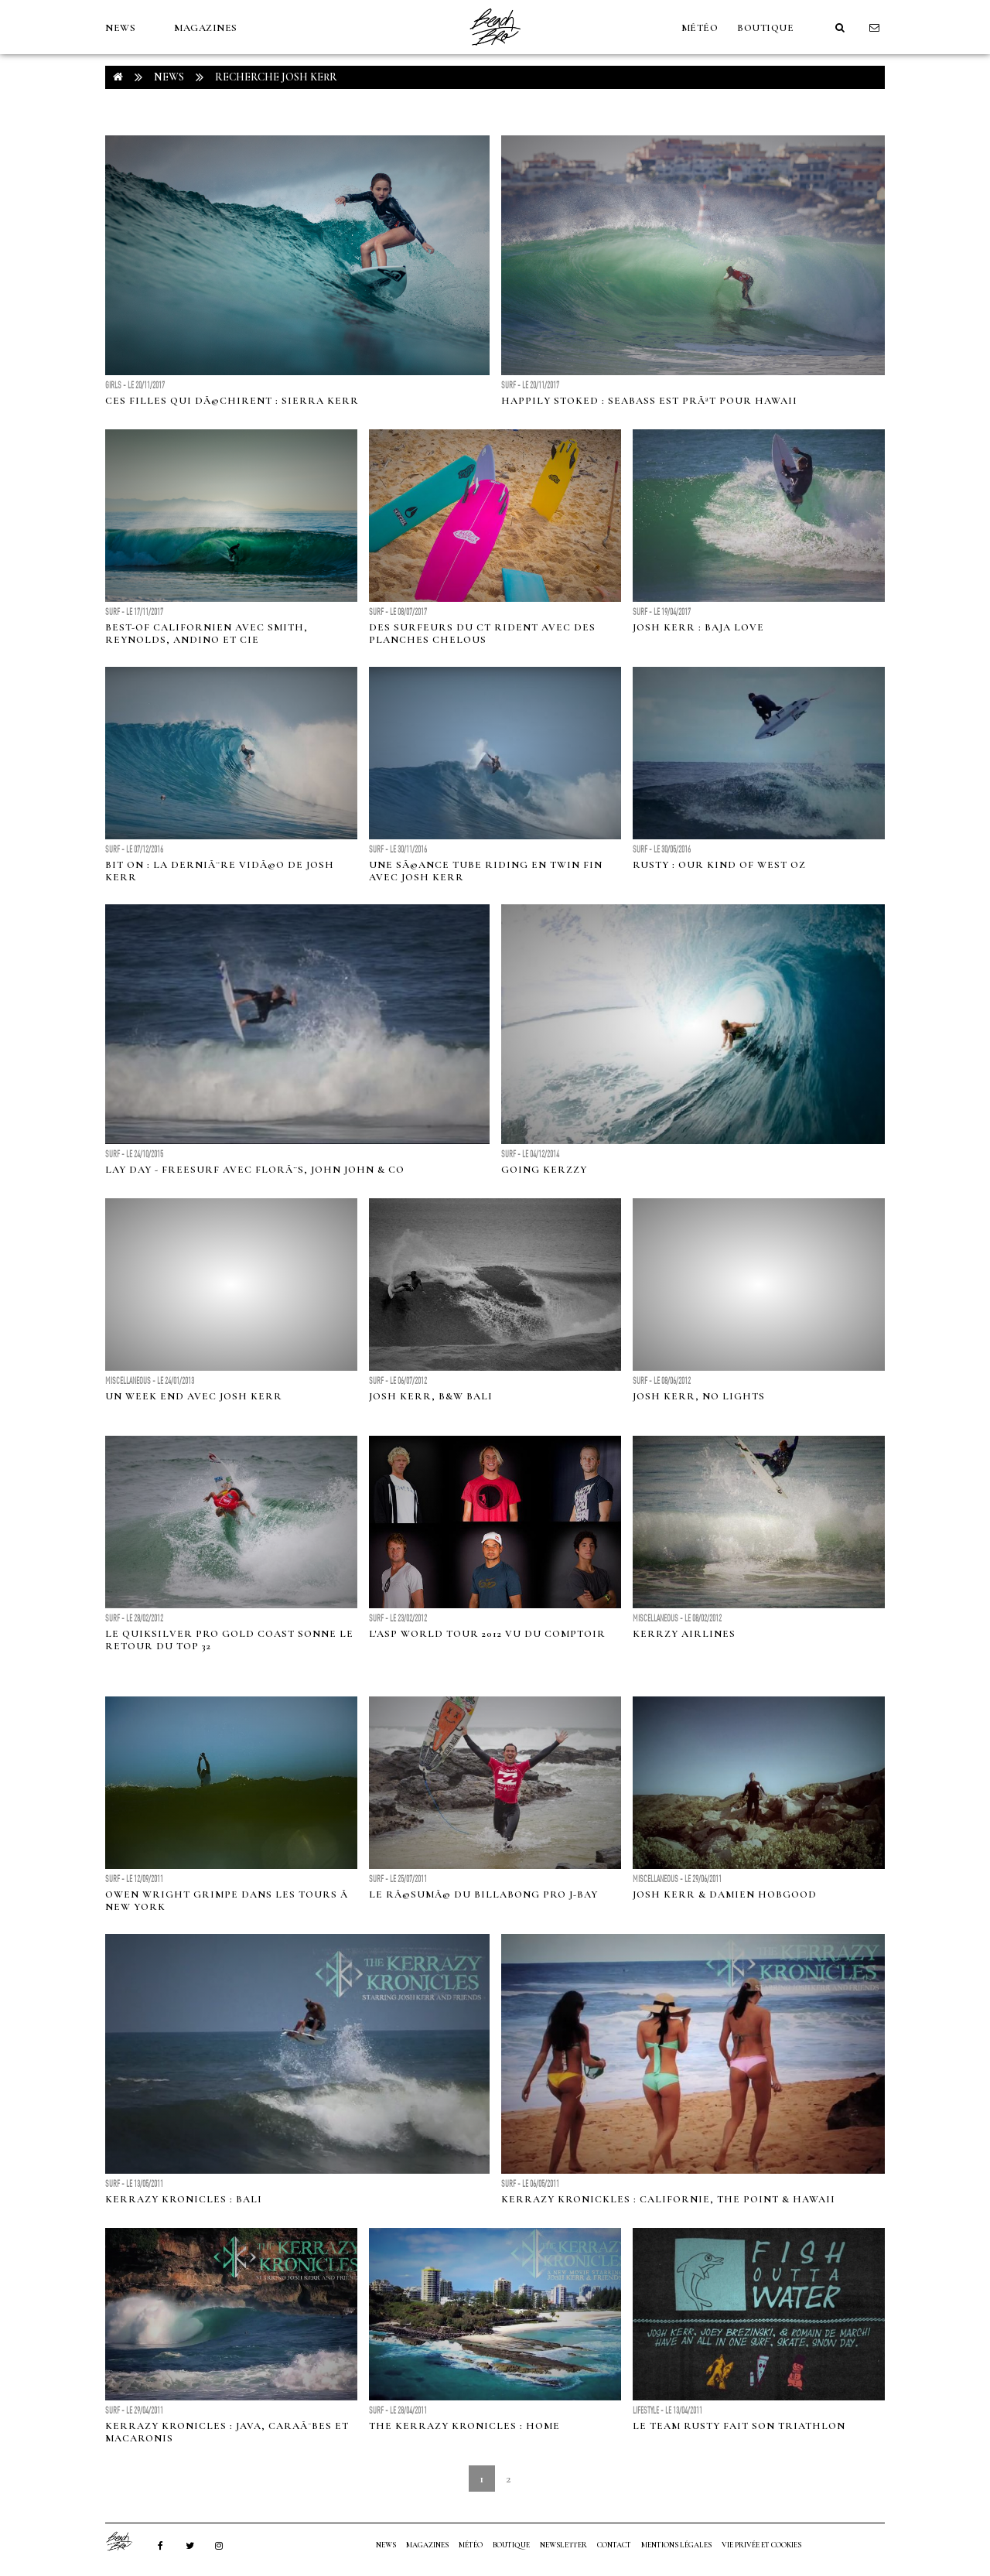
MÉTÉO (700, 28)
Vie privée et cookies (761, 2545)
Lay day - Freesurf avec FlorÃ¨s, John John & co (255, 1169)
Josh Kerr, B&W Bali (431, 1396)
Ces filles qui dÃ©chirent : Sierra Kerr (232, 401)
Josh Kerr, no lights (699, 1396)
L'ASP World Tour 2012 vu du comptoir (487, 1634)
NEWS (120, 28)
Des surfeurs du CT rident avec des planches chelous (482, 633)
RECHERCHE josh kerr (276, 77)
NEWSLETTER (563, 2545)
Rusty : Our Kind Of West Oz (719, 865)
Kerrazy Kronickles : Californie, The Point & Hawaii (668, 2199)
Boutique (765, 28)
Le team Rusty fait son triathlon (739, 2426)
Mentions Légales (676, 2545)
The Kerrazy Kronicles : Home (464, 2426)
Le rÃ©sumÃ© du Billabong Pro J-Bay (483, 1894)
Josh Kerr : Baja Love (698, 627)
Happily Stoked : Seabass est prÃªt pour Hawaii (649, 401)
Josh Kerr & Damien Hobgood (725, 1894)
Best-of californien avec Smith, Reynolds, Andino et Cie (206, 633)
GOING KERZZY (544, 1169)
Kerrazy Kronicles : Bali (183, 2199)
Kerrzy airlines (684, 1634)
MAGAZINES (205, 28)
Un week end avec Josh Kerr (193, 1396)
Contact (614, 2545)
